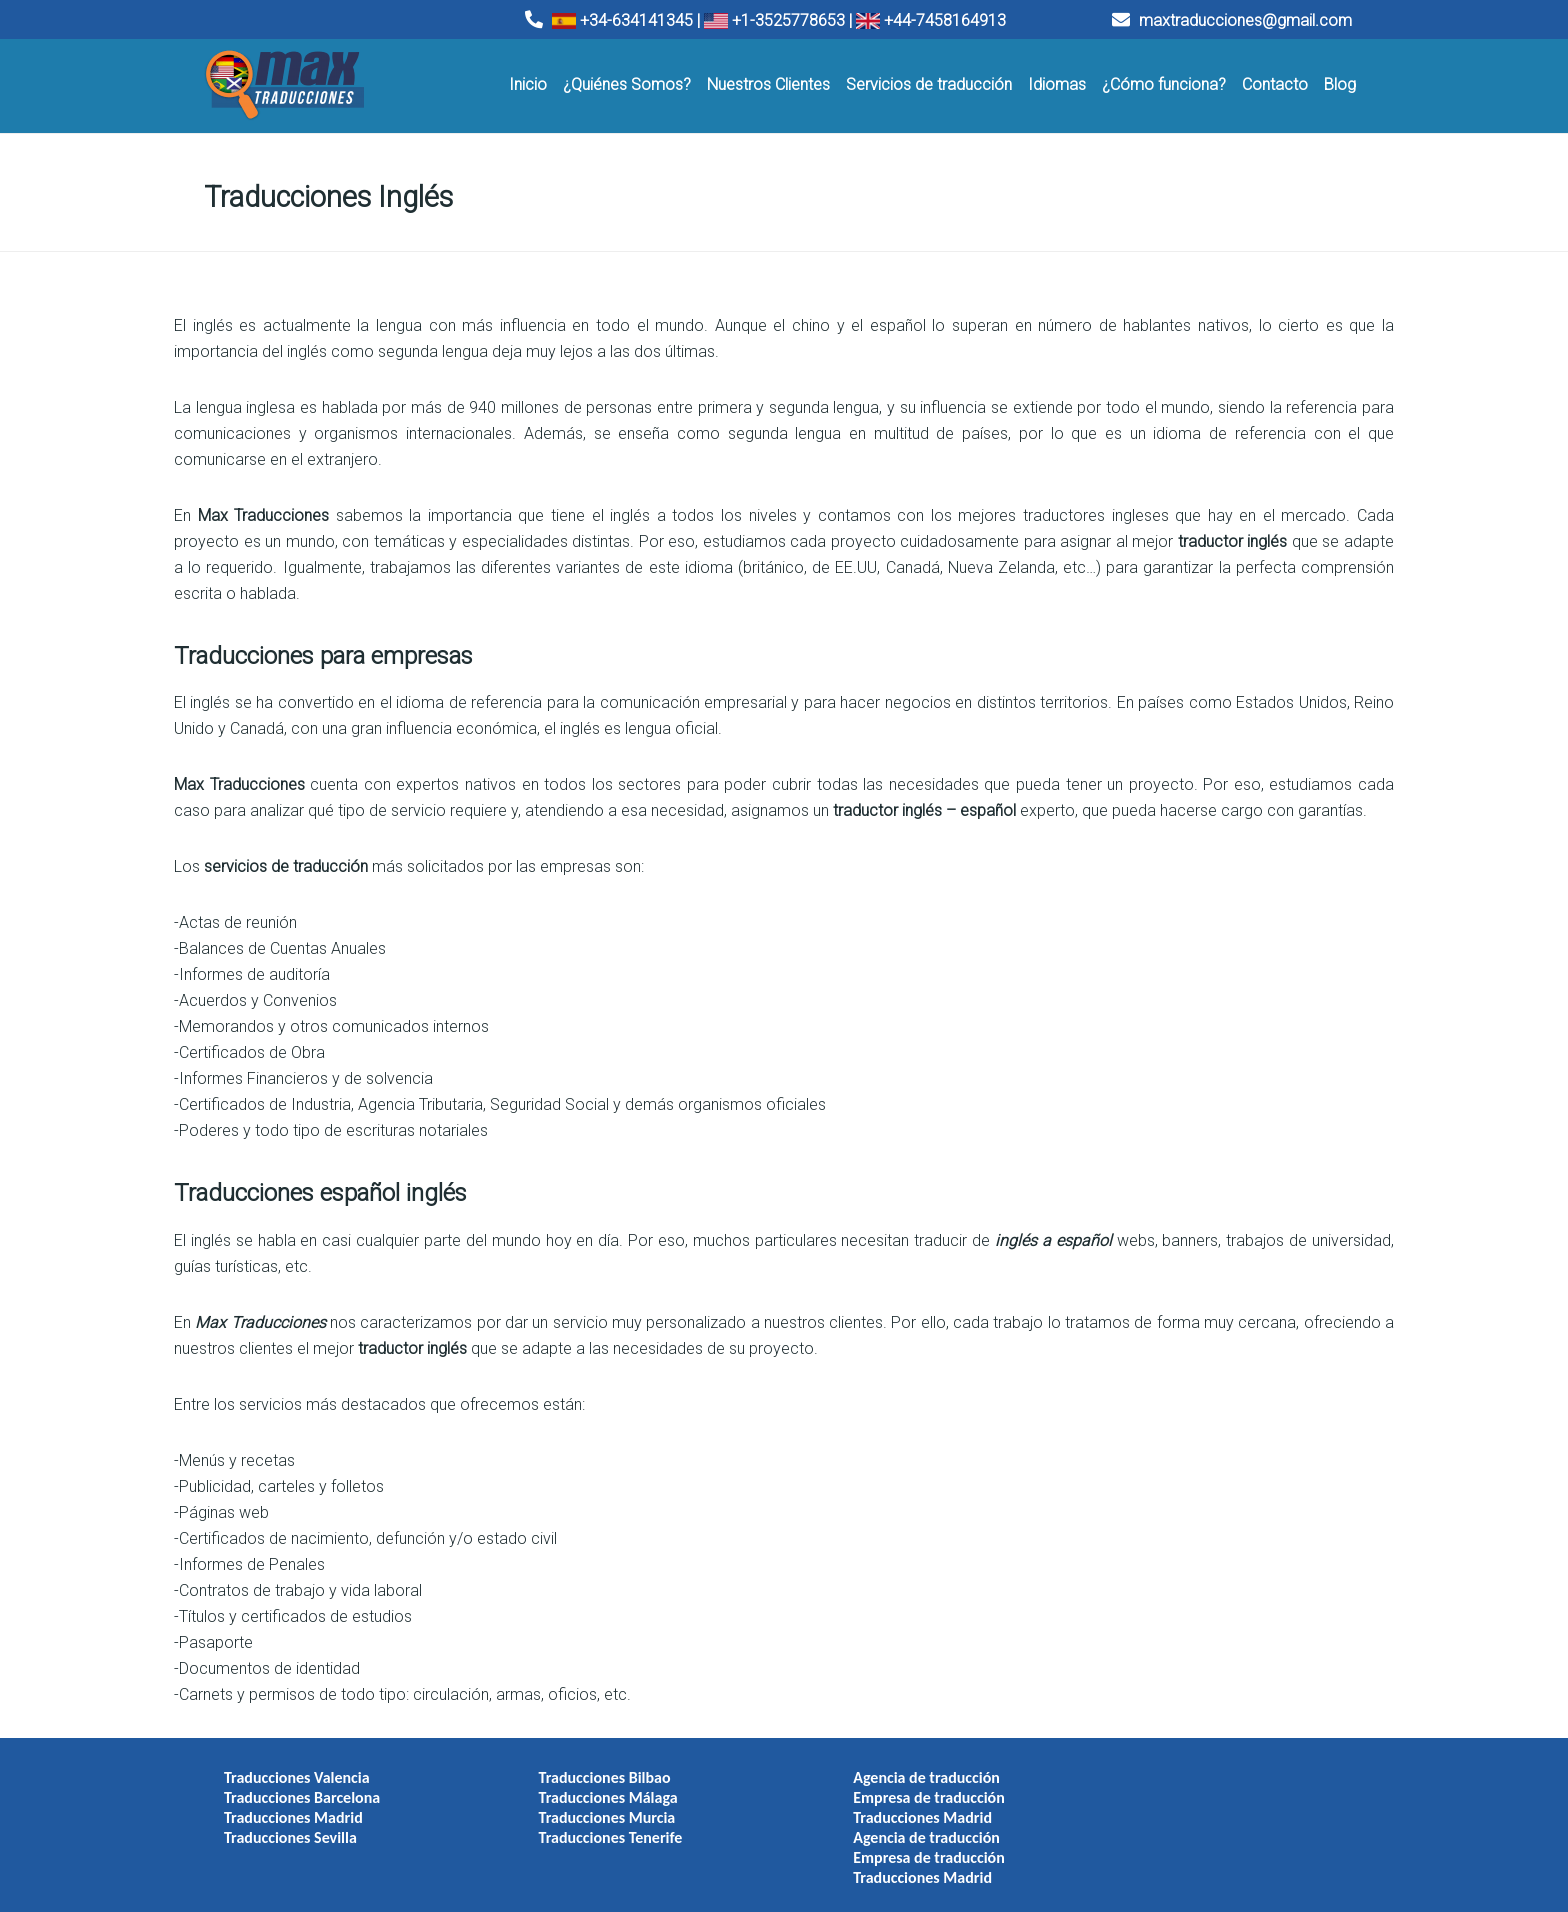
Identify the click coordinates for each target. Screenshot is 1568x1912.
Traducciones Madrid (293, 1804)
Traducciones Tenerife (601, 1824)
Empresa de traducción (910, 1784)
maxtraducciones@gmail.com (1232, 20)
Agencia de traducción (907, 1764)
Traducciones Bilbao (595, 1764)
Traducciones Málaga (598, 1784)
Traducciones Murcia (597, 1804)
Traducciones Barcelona (302, 1784)
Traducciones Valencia (297, 1764)
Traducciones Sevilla (290, 1824)
